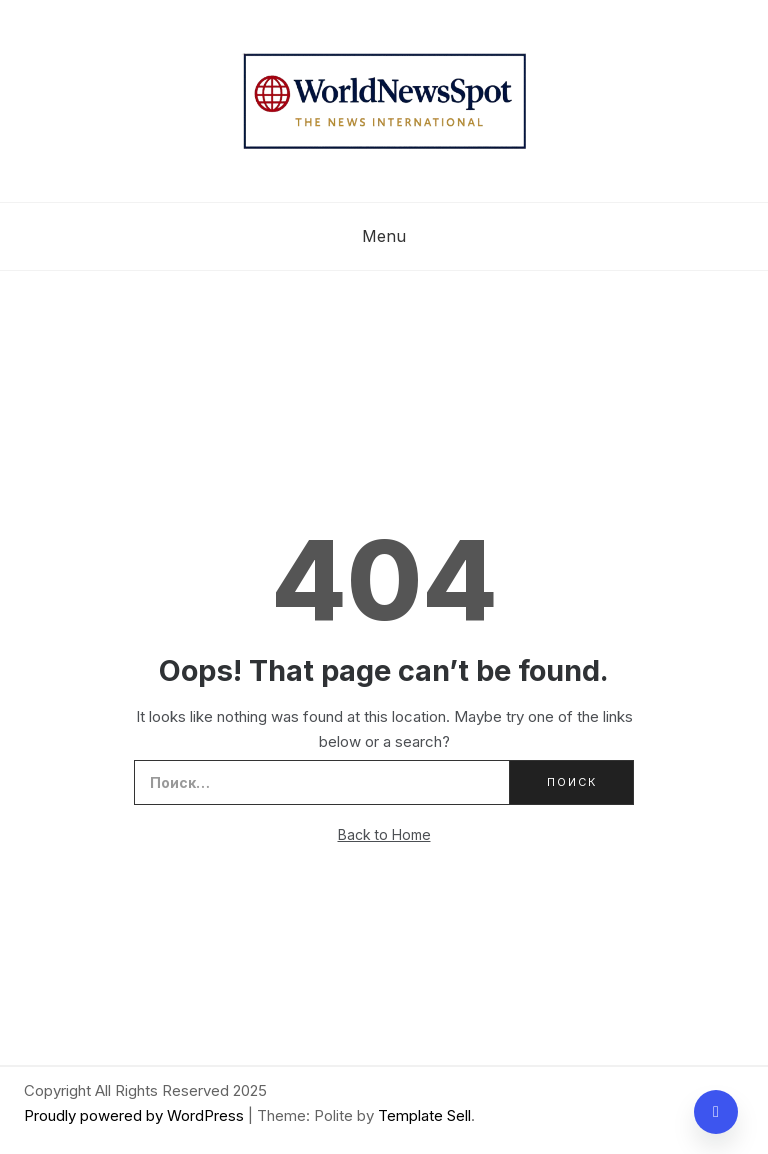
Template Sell (424, 1115)
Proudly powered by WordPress (136, 1115)
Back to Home (384, 834)
